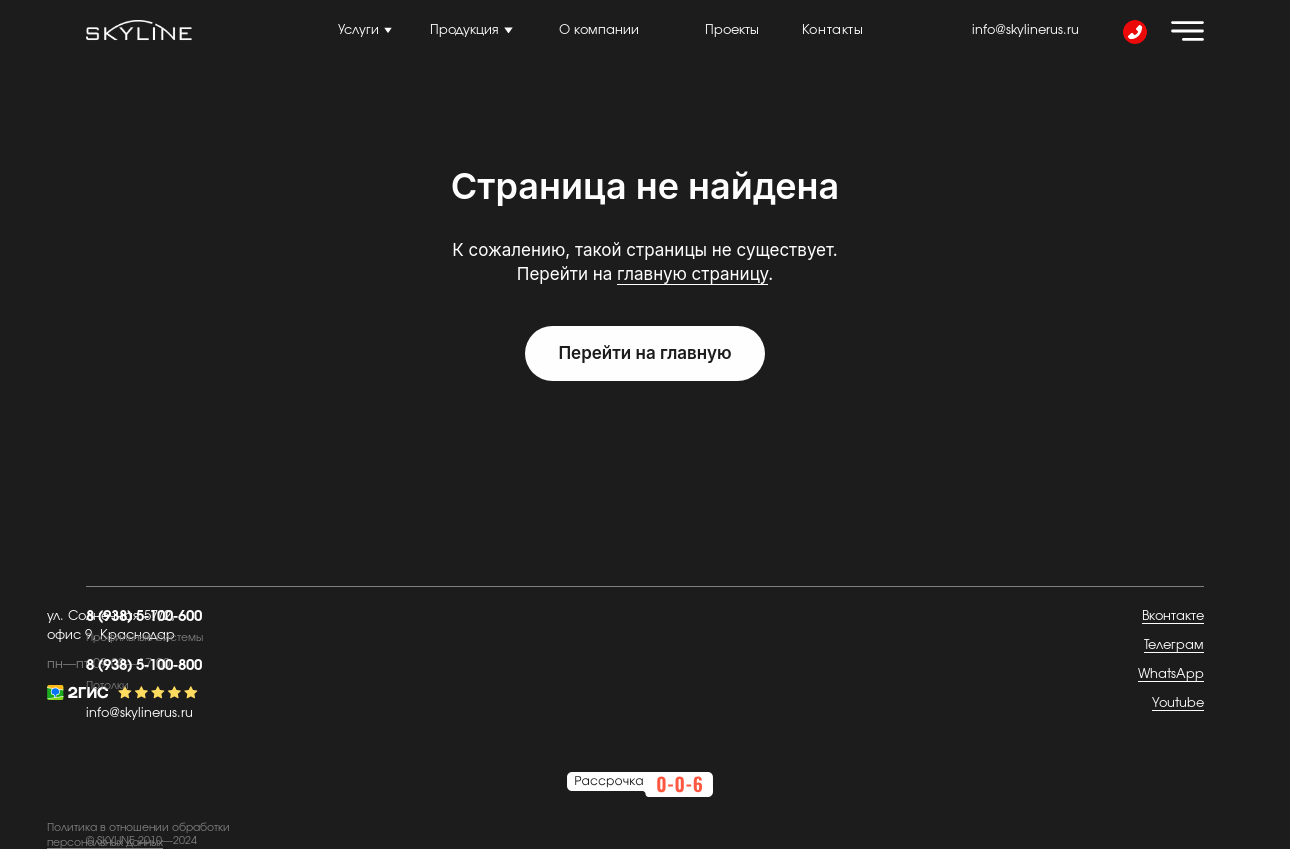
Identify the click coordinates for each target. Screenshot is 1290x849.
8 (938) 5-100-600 (144, 616)
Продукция (464, 30)
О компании (599, 30)
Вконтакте (1173, 616)
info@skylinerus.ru (1025, 30)
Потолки (107, 685)
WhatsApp (1171, 674)
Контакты (832, 30)
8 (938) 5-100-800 (144, 665)
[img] (1187, 31)
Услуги (358, 30)
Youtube (1178, 703)
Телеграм (1174, 645)
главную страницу (692, 274)
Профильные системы (144, 637)
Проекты (732, 30)
